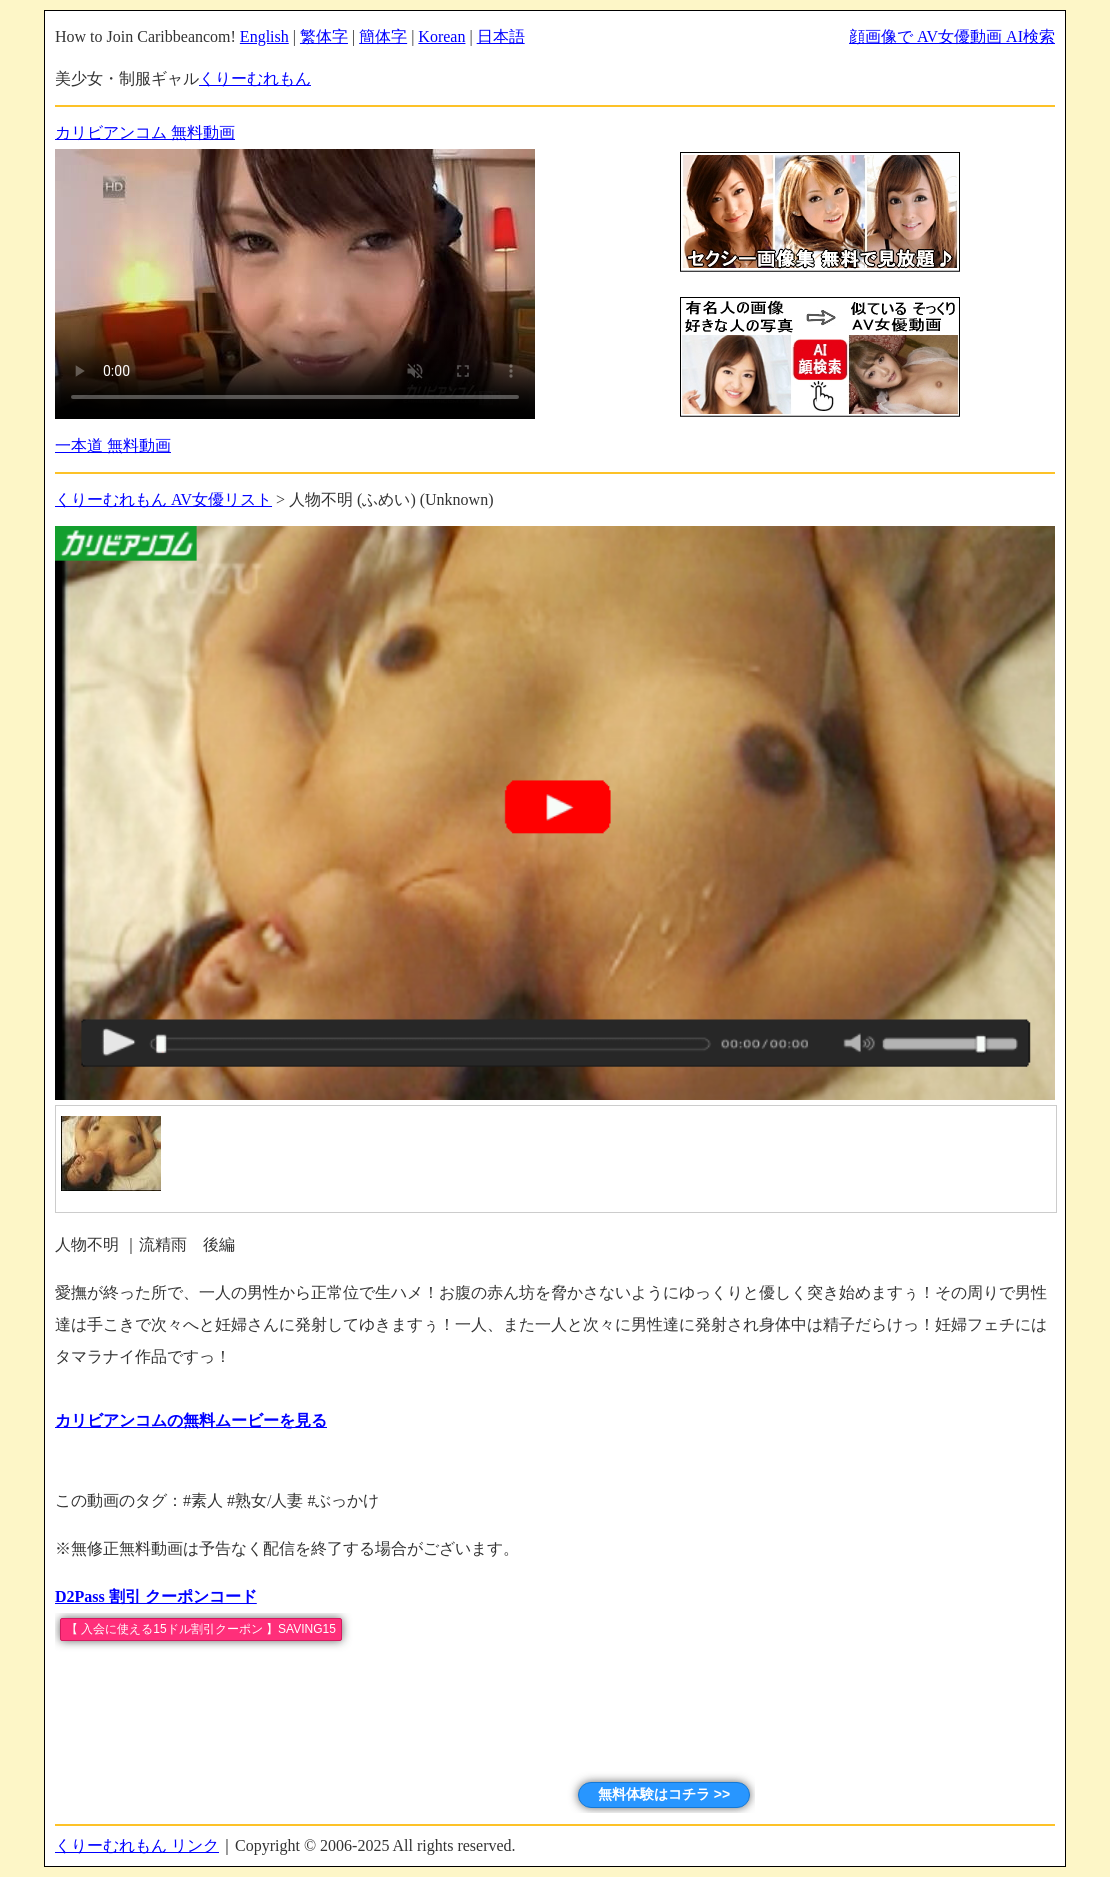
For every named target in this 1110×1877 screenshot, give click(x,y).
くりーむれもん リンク (137, 1845)
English (264, 36)
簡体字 (383, 36)
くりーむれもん (255, 78)
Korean (441, 36)
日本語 (501, 36)
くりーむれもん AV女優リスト (163, 499)
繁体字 (324, 36)
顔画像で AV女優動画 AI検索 (952, 36)
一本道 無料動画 (113, 445)
